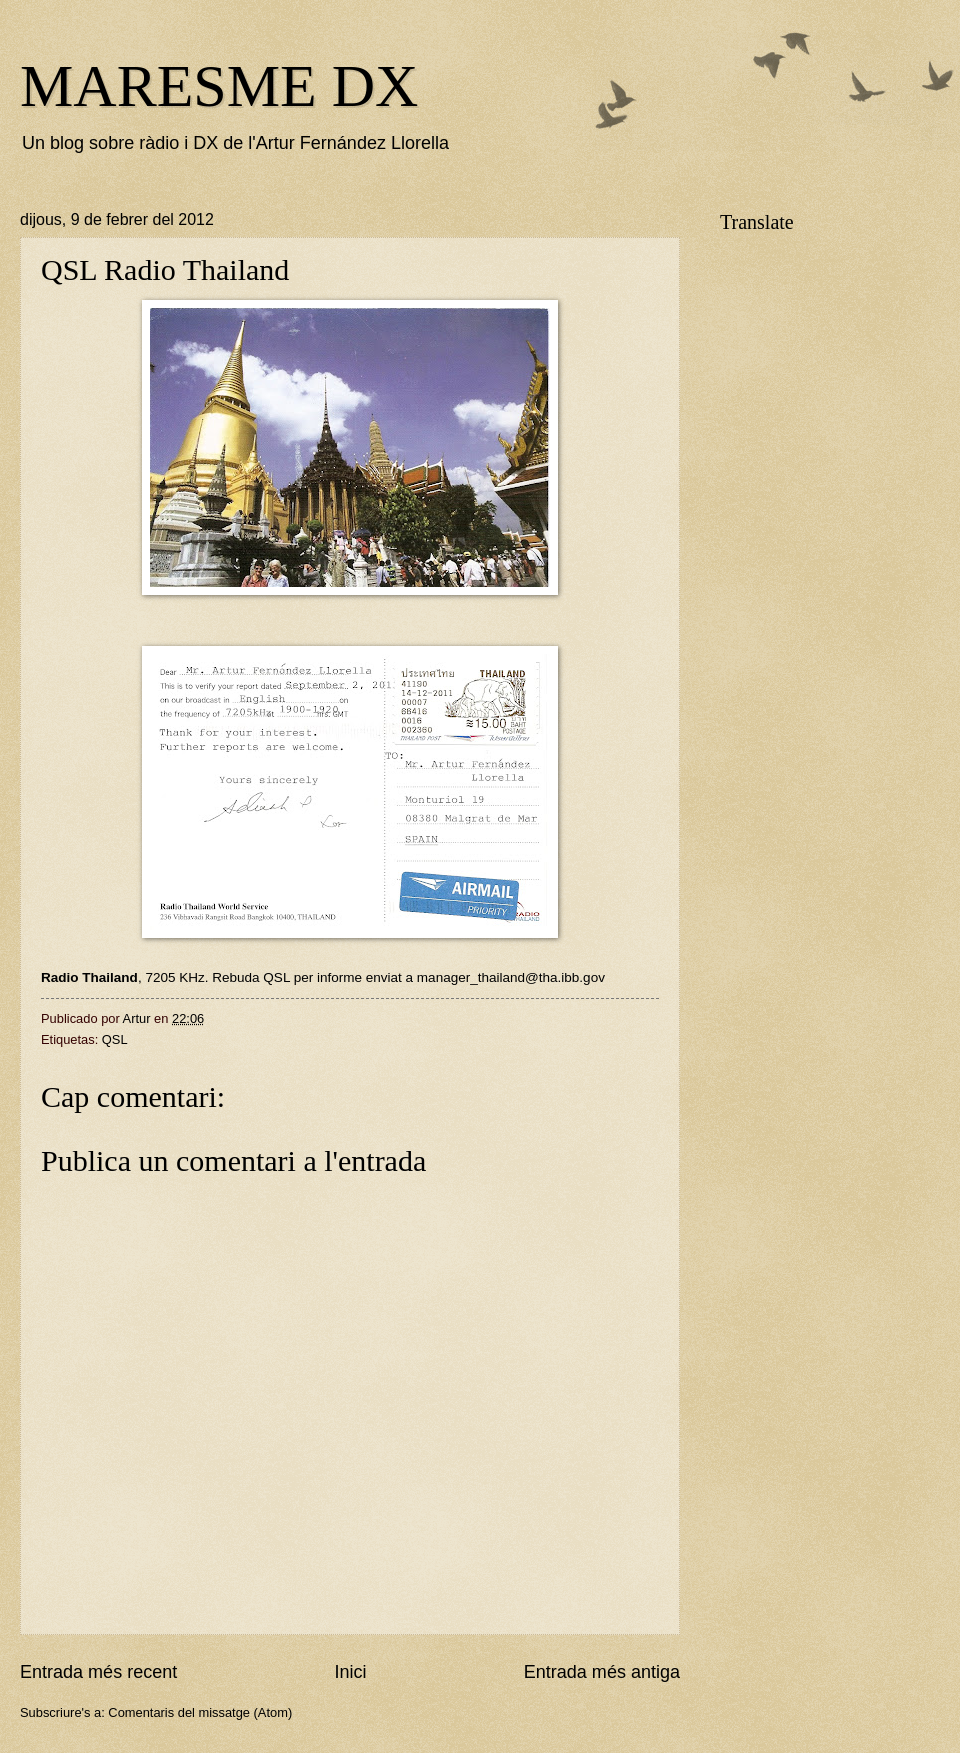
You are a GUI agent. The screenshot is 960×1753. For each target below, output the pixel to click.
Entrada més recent (98, 1672)
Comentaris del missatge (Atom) (200, 1712)
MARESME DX (219, 86)
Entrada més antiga (602, 1672)
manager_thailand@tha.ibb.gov (511, 977)
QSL (115, 1039)
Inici (350, 1672)
